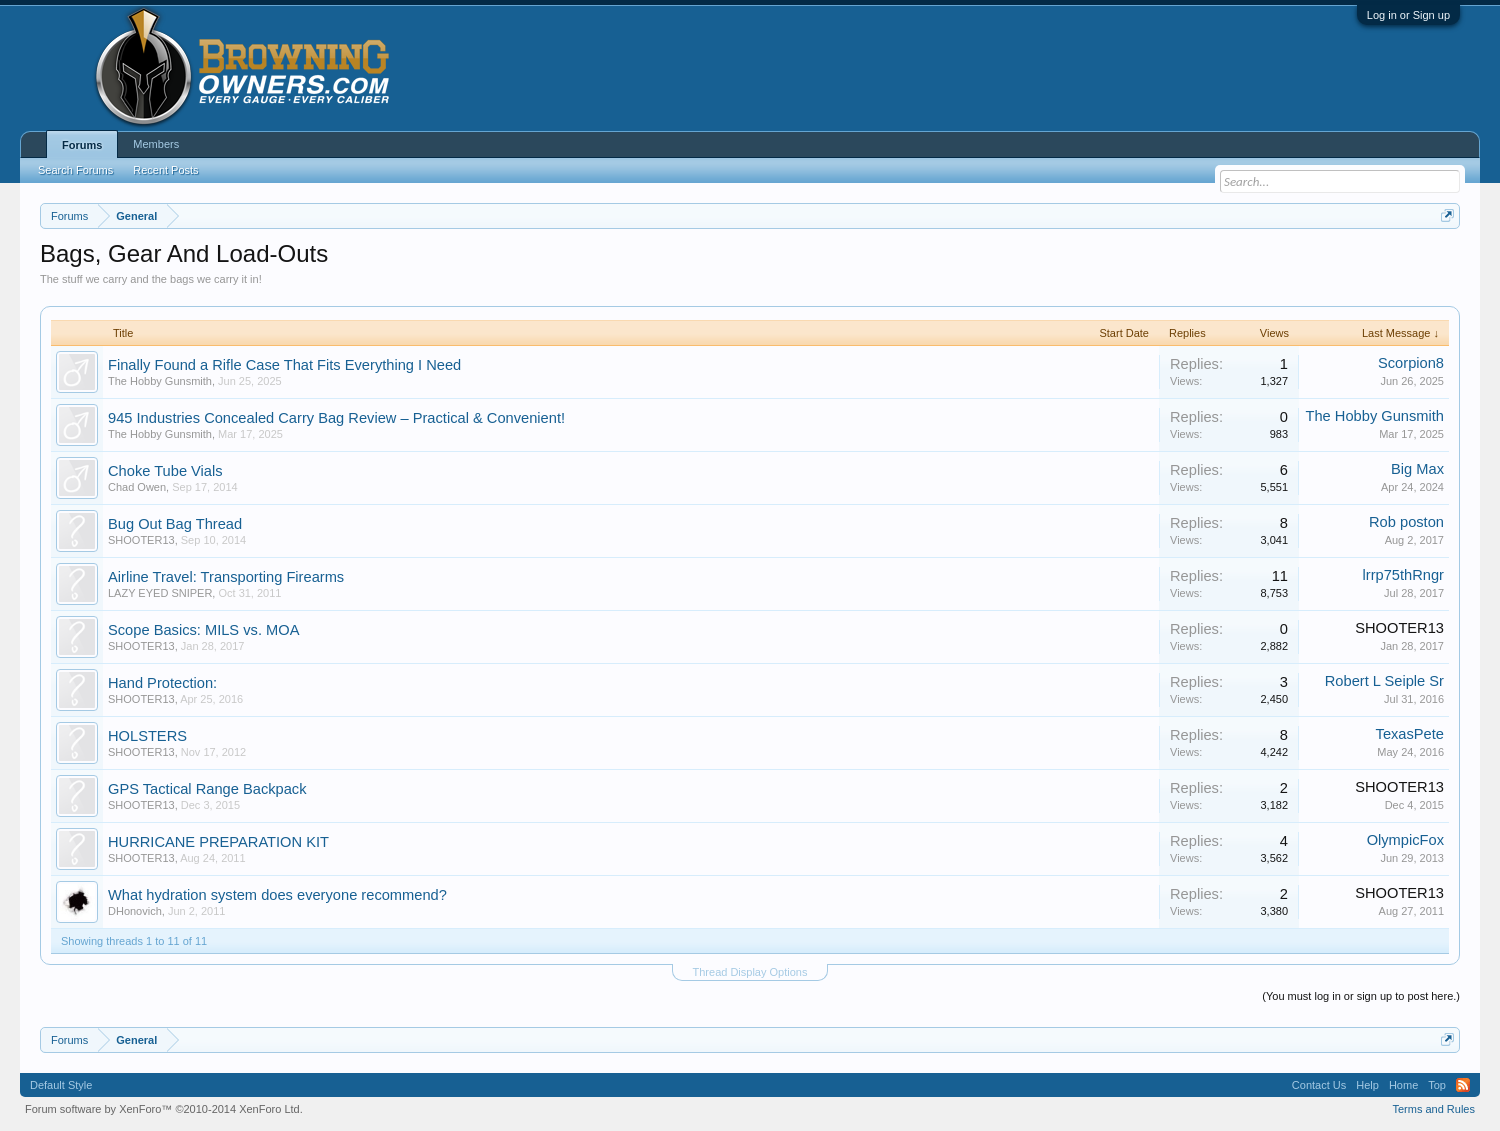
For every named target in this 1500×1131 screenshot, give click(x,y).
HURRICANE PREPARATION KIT (218, 842)
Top (1437, 1085)
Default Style (61, 1085)
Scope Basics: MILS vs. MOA (203, 630)
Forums (82, 145)
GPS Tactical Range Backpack (207, 789)
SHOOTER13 (141, 540)
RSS (1463, 1085)
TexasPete (1410, 734)
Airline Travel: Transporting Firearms (226, 577)
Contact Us (1319, 1085)
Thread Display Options (750, 972)
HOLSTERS (147, 736)
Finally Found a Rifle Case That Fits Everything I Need (284, 365)
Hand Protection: (162, 683)
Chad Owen (137, 487)
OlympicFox (1405, 840)
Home (1403, 1085)
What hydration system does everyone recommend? (277, 895)
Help (1367, 1085)
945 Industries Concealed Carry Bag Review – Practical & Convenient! (336, 418)
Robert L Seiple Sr (1384, 681)
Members (156, 144)
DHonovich (135, 911)
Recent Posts (165, 170)
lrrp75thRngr (1403, 575)
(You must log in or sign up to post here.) (1361, 996)
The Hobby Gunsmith (160, 381)
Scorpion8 (1411, 363)
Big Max (1417, 469)
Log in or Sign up (1408, 15)
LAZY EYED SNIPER (160, 593)
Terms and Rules (1433, 1109)
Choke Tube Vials (165, 471)
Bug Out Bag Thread (175, 524)
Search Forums (75, 170)
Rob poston (1406, 522)
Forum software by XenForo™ (164, 1109)
